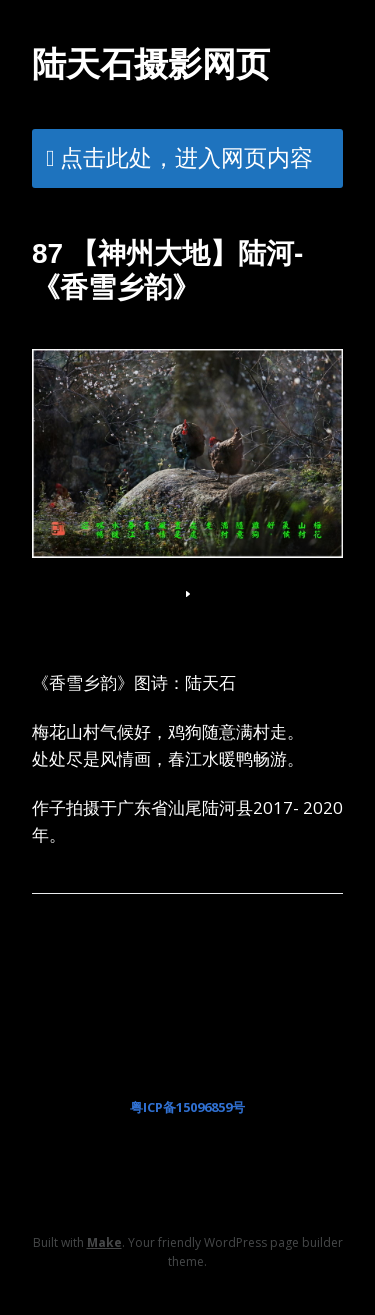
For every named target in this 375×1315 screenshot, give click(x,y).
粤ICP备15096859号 (187, 1107)
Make (104, 1242)
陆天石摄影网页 (151, 64)
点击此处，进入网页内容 (186, 157)
